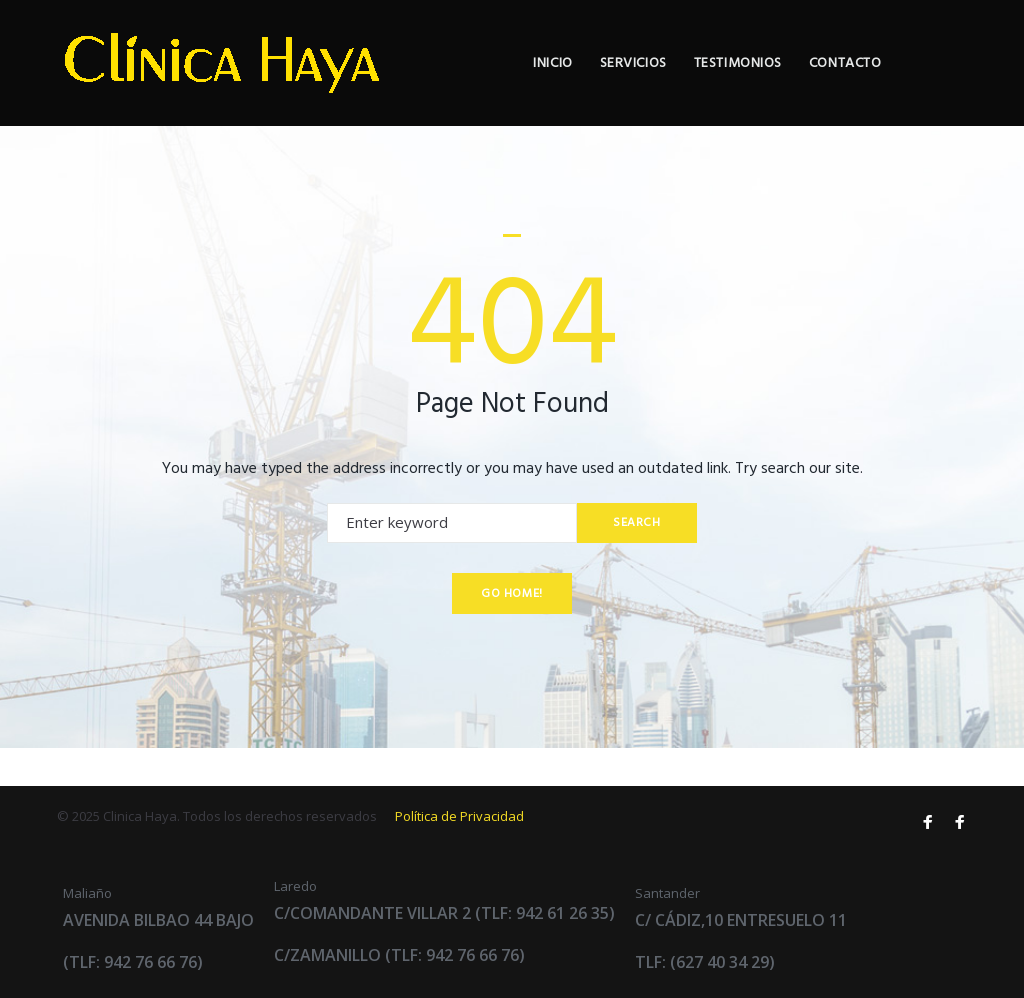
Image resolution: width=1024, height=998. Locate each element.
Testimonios (810, 82)
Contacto (918, 82)
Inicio (625, 82)
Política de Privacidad (459, 816)
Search (637, 560)
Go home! (512, 631)
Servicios (705, 82)
